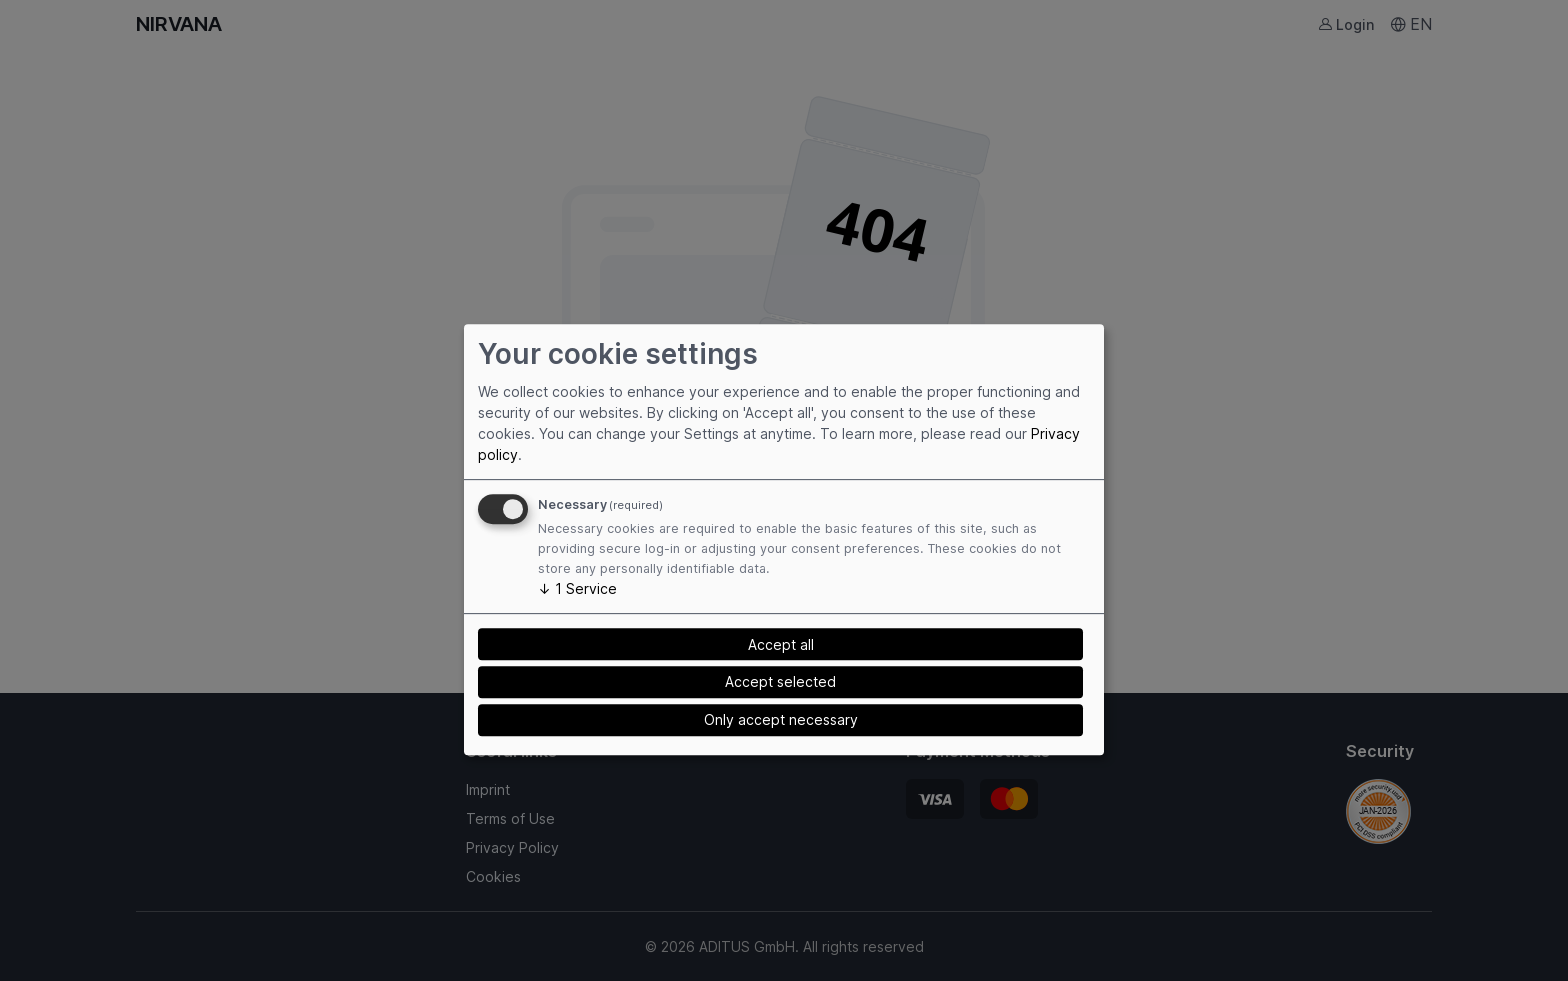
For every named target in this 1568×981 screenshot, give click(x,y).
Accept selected (780, 681)
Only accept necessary (781, 719)
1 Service (577, 588)
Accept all (781, 644)
